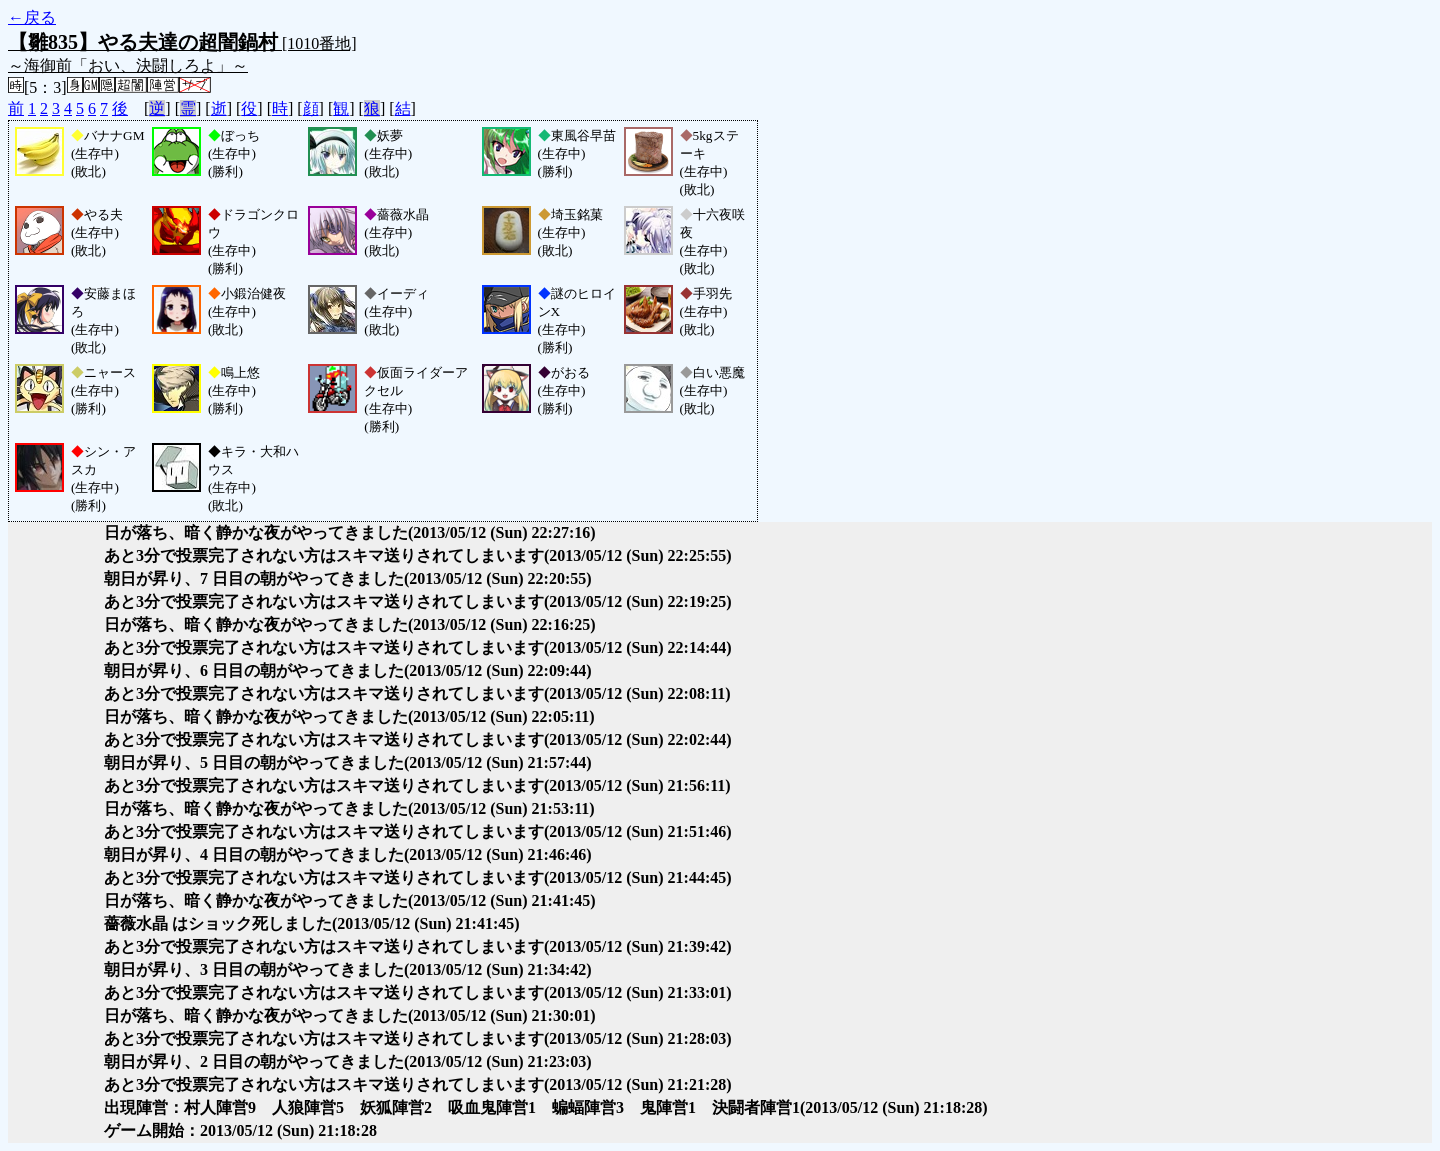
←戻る (32, 17)
